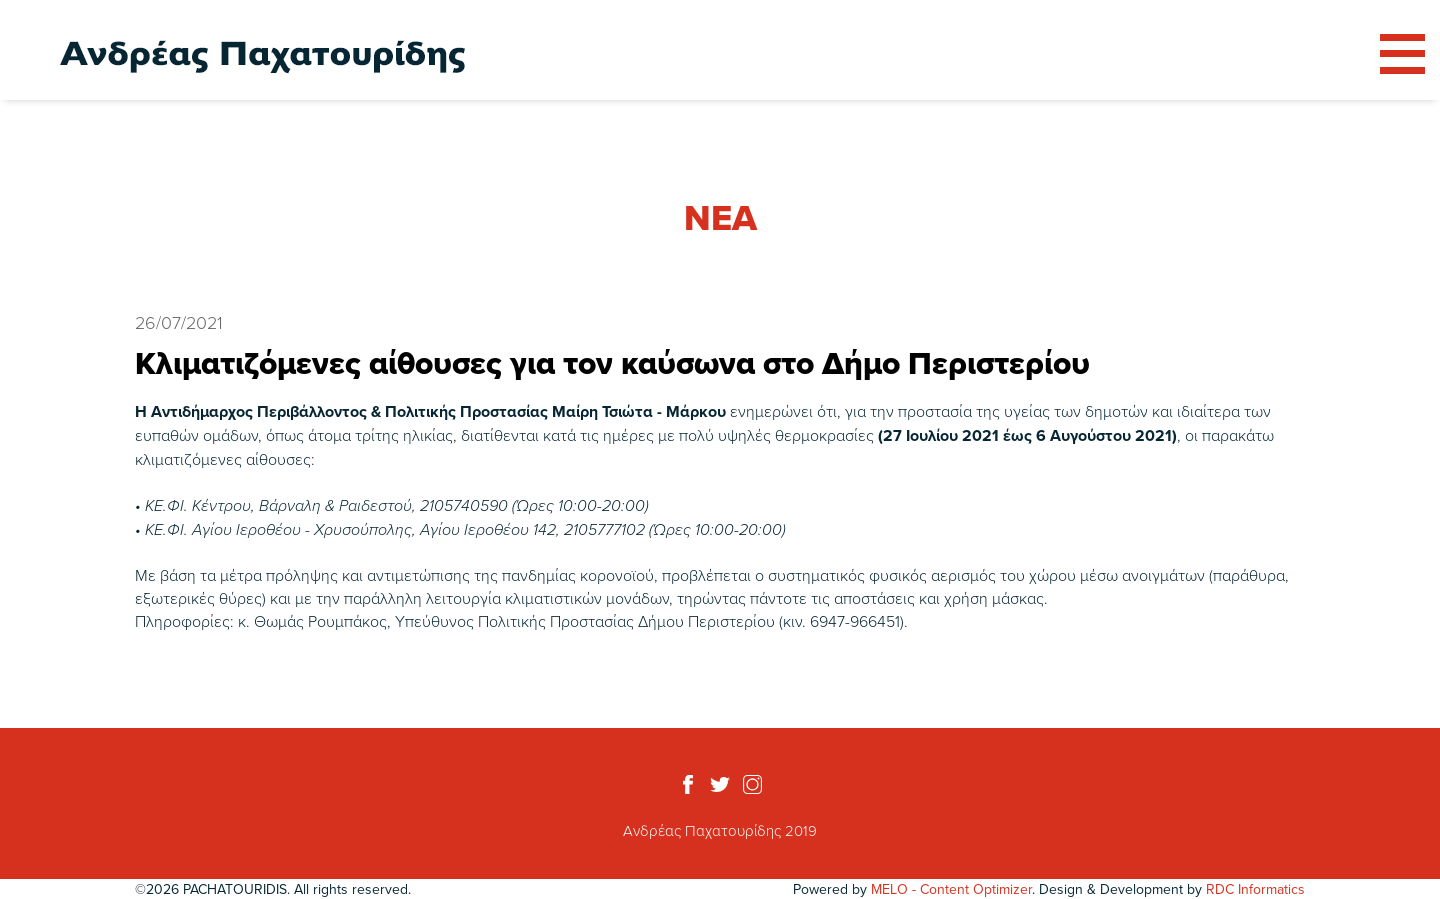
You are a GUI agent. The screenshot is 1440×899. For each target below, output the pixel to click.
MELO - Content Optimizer (951, 889)
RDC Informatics (1255, 889)
